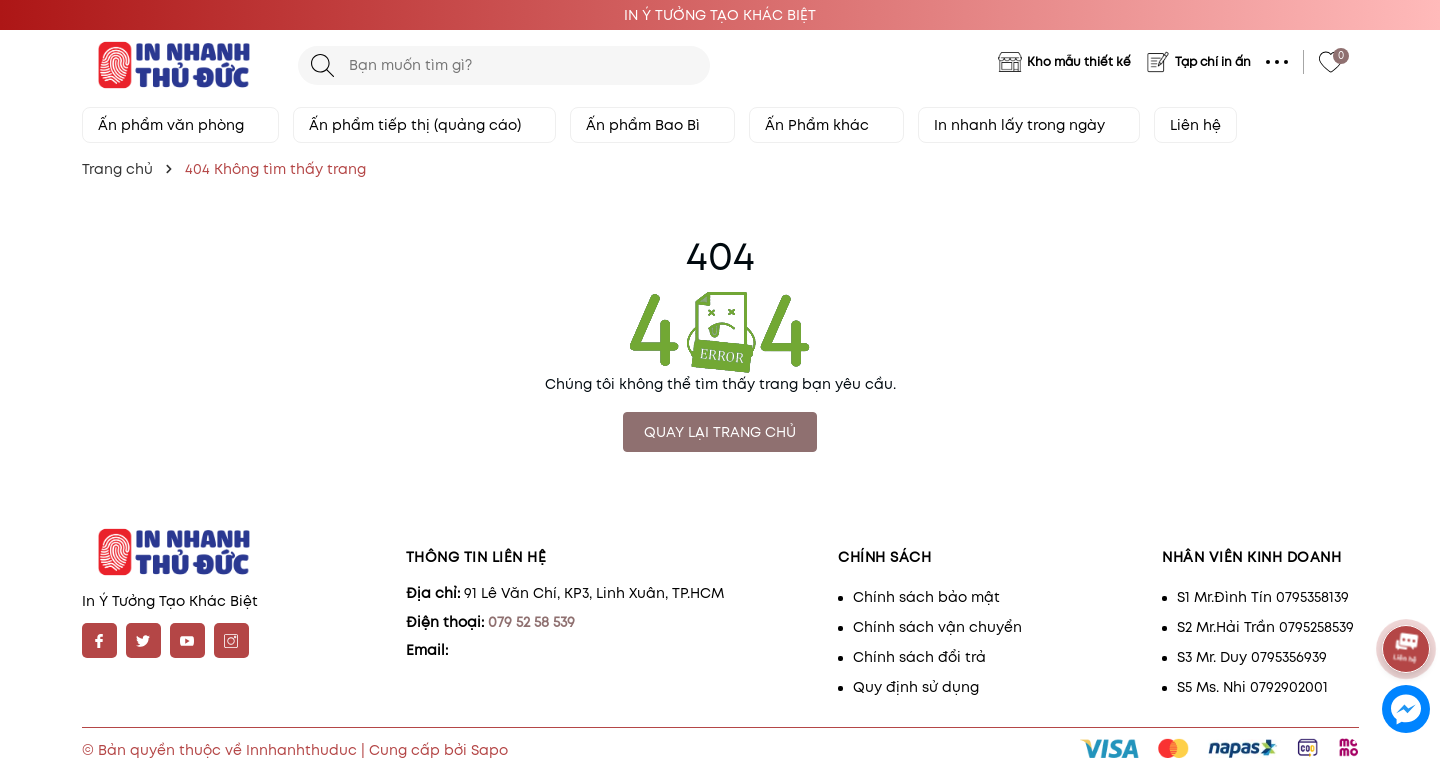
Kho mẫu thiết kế (1079, 61)
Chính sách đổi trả (919, 657)
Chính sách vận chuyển (937, 627)
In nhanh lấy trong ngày (1029, 125)
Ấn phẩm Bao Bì (652, 125)
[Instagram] (231, 640)
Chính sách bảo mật (926, 597)
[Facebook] (99, 640)
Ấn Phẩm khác (826, 125)
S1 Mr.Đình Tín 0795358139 (1263, 597)
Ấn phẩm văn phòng (180, 125)
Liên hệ (1195, 125)
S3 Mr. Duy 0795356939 (1252, 657)
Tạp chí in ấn (1213, 61)
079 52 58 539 (531, 622)
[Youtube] (187, 640)
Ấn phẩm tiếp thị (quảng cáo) (424, 125)
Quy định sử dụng (916, 687)
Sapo (489, 750)
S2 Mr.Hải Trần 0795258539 (1265, 627)
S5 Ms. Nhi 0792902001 (1252, 687)
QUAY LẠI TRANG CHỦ (720, 432)
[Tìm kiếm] (322, 65)
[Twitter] (143, 640)
